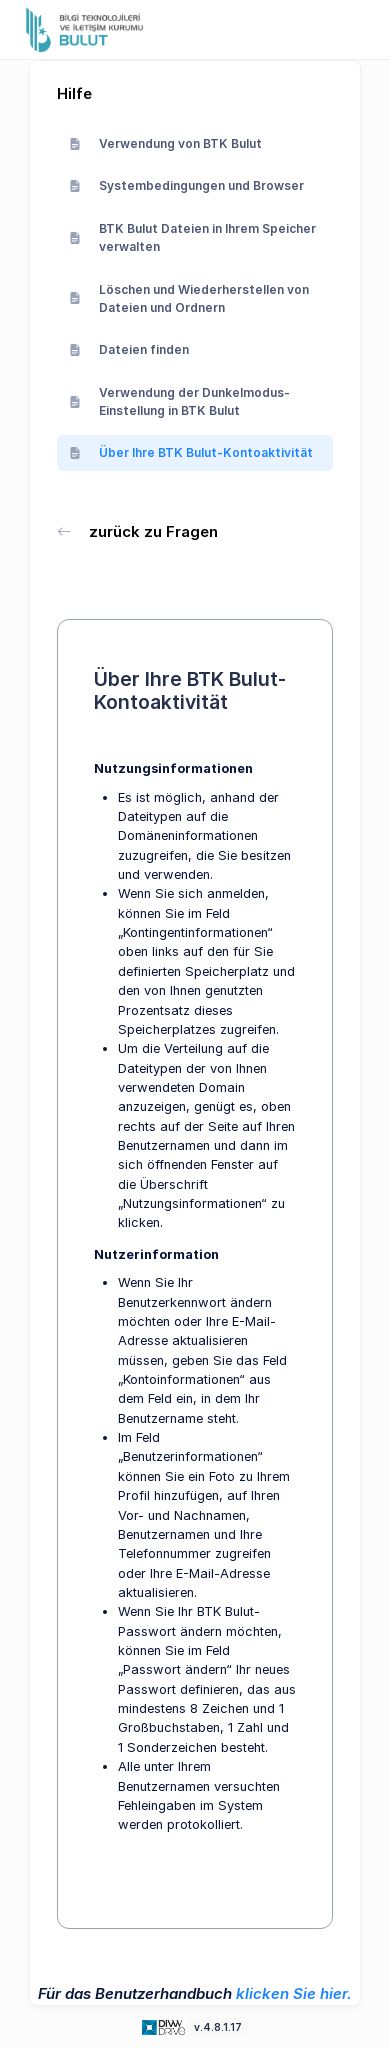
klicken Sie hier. (294, 1993)
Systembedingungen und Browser (186, 185)
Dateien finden (129, 349)
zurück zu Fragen (137, 531)
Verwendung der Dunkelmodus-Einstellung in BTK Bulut (179, 401)
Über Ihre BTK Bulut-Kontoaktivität (191, 452)
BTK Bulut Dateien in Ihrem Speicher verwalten (192, 237)
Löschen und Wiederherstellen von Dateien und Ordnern (189, 298)
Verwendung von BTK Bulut (165, 143)
